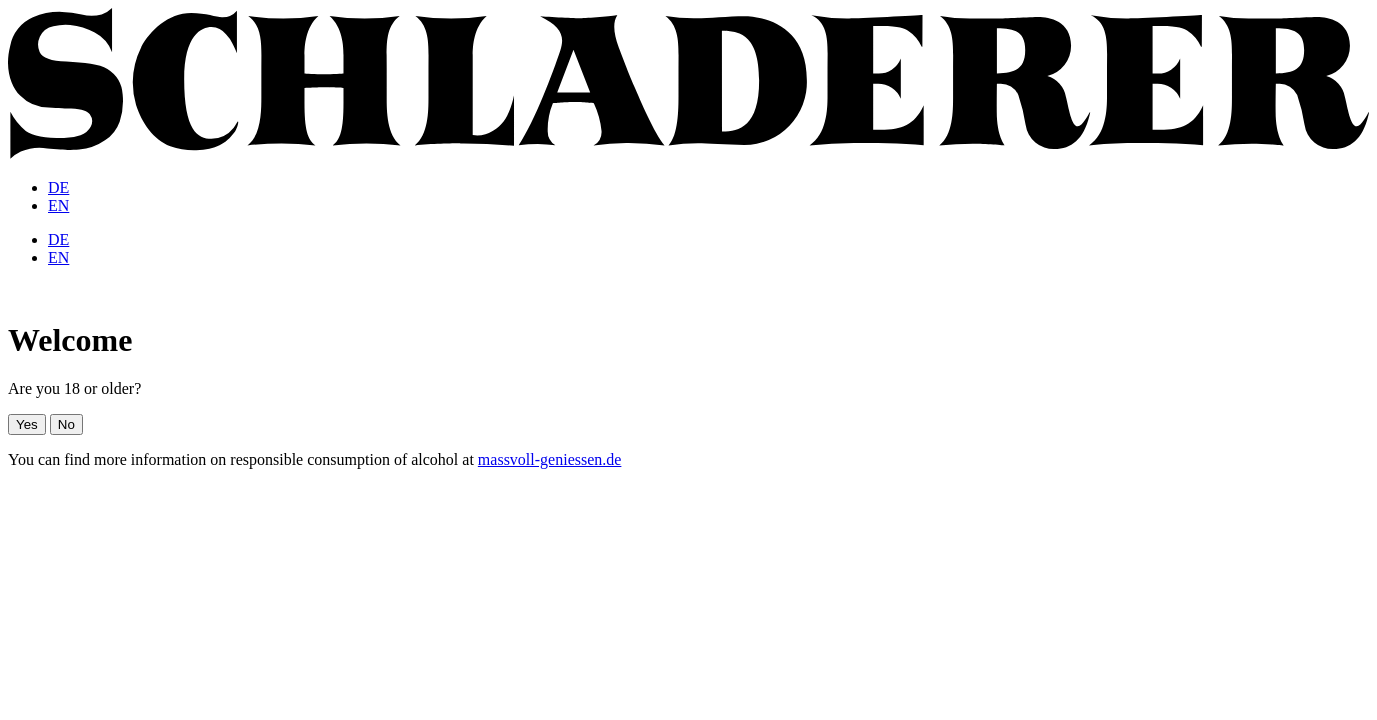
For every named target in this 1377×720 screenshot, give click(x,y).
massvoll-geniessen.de (550, 459)
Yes (27, 424)
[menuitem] (58, 187)
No (66, 424)
